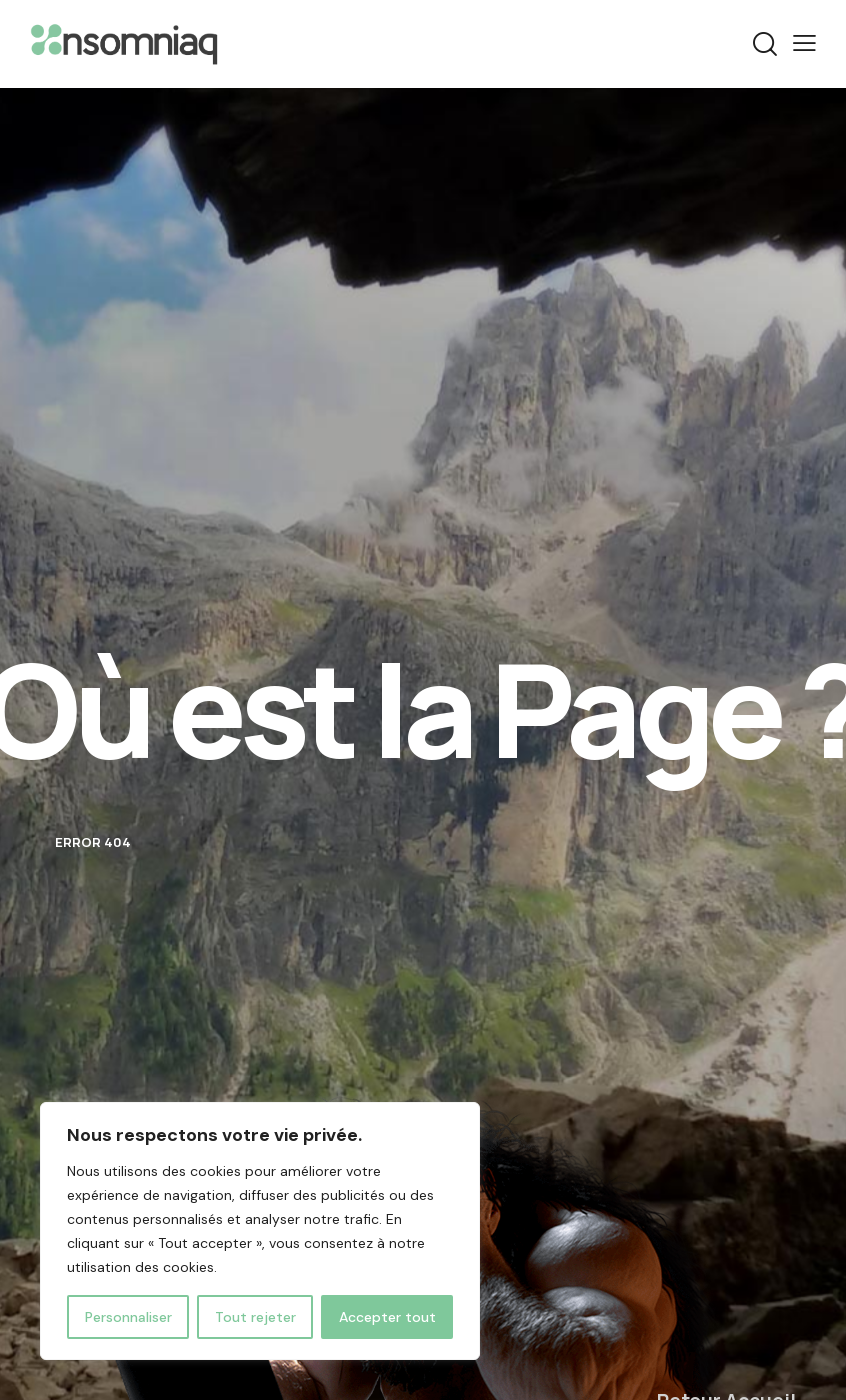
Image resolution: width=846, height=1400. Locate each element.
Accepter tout (387, 1317)
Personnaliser (128, 1317)
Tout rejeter (255, 1317)
